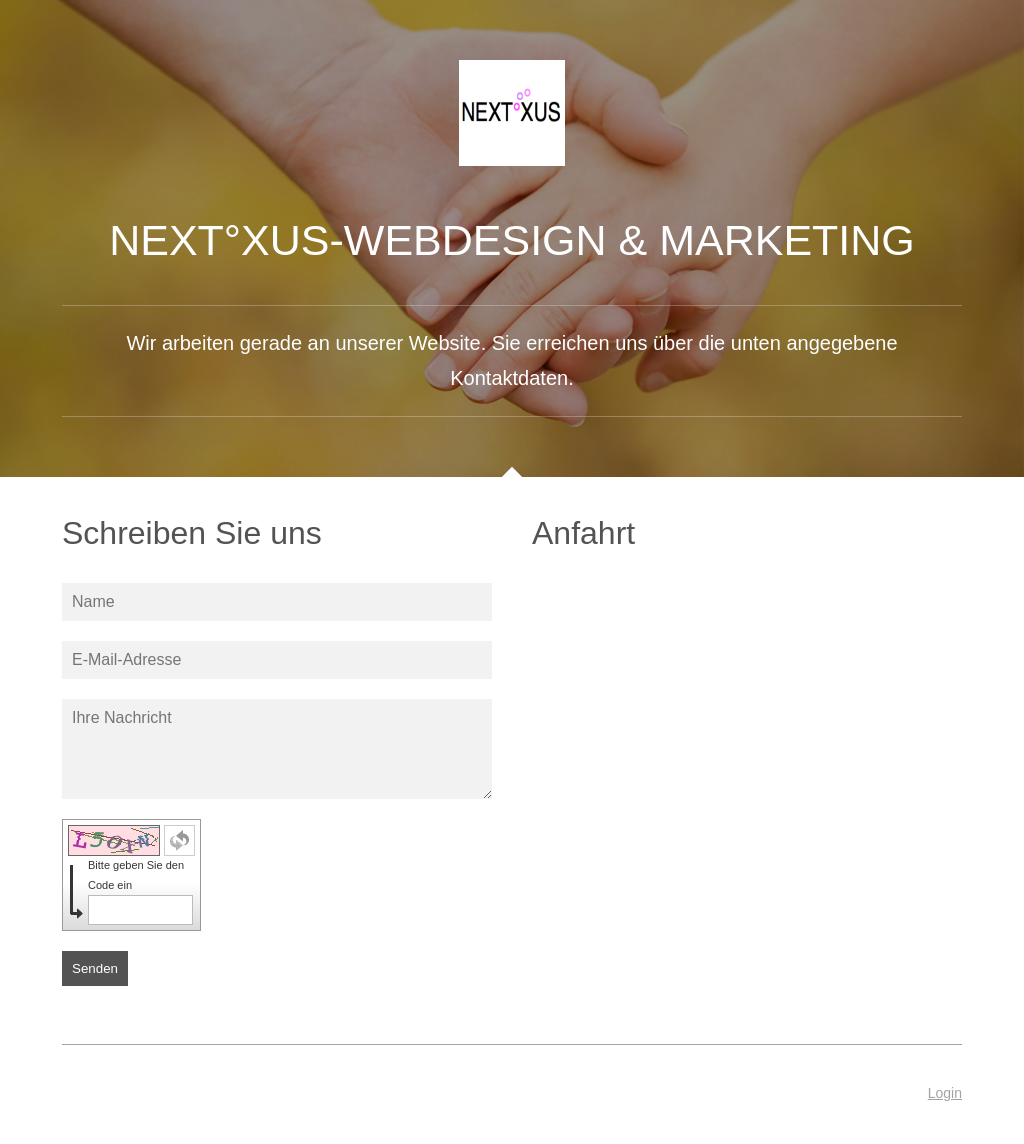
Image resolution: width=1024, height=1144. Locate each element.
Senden (95, 968)
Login (945, 1093)
